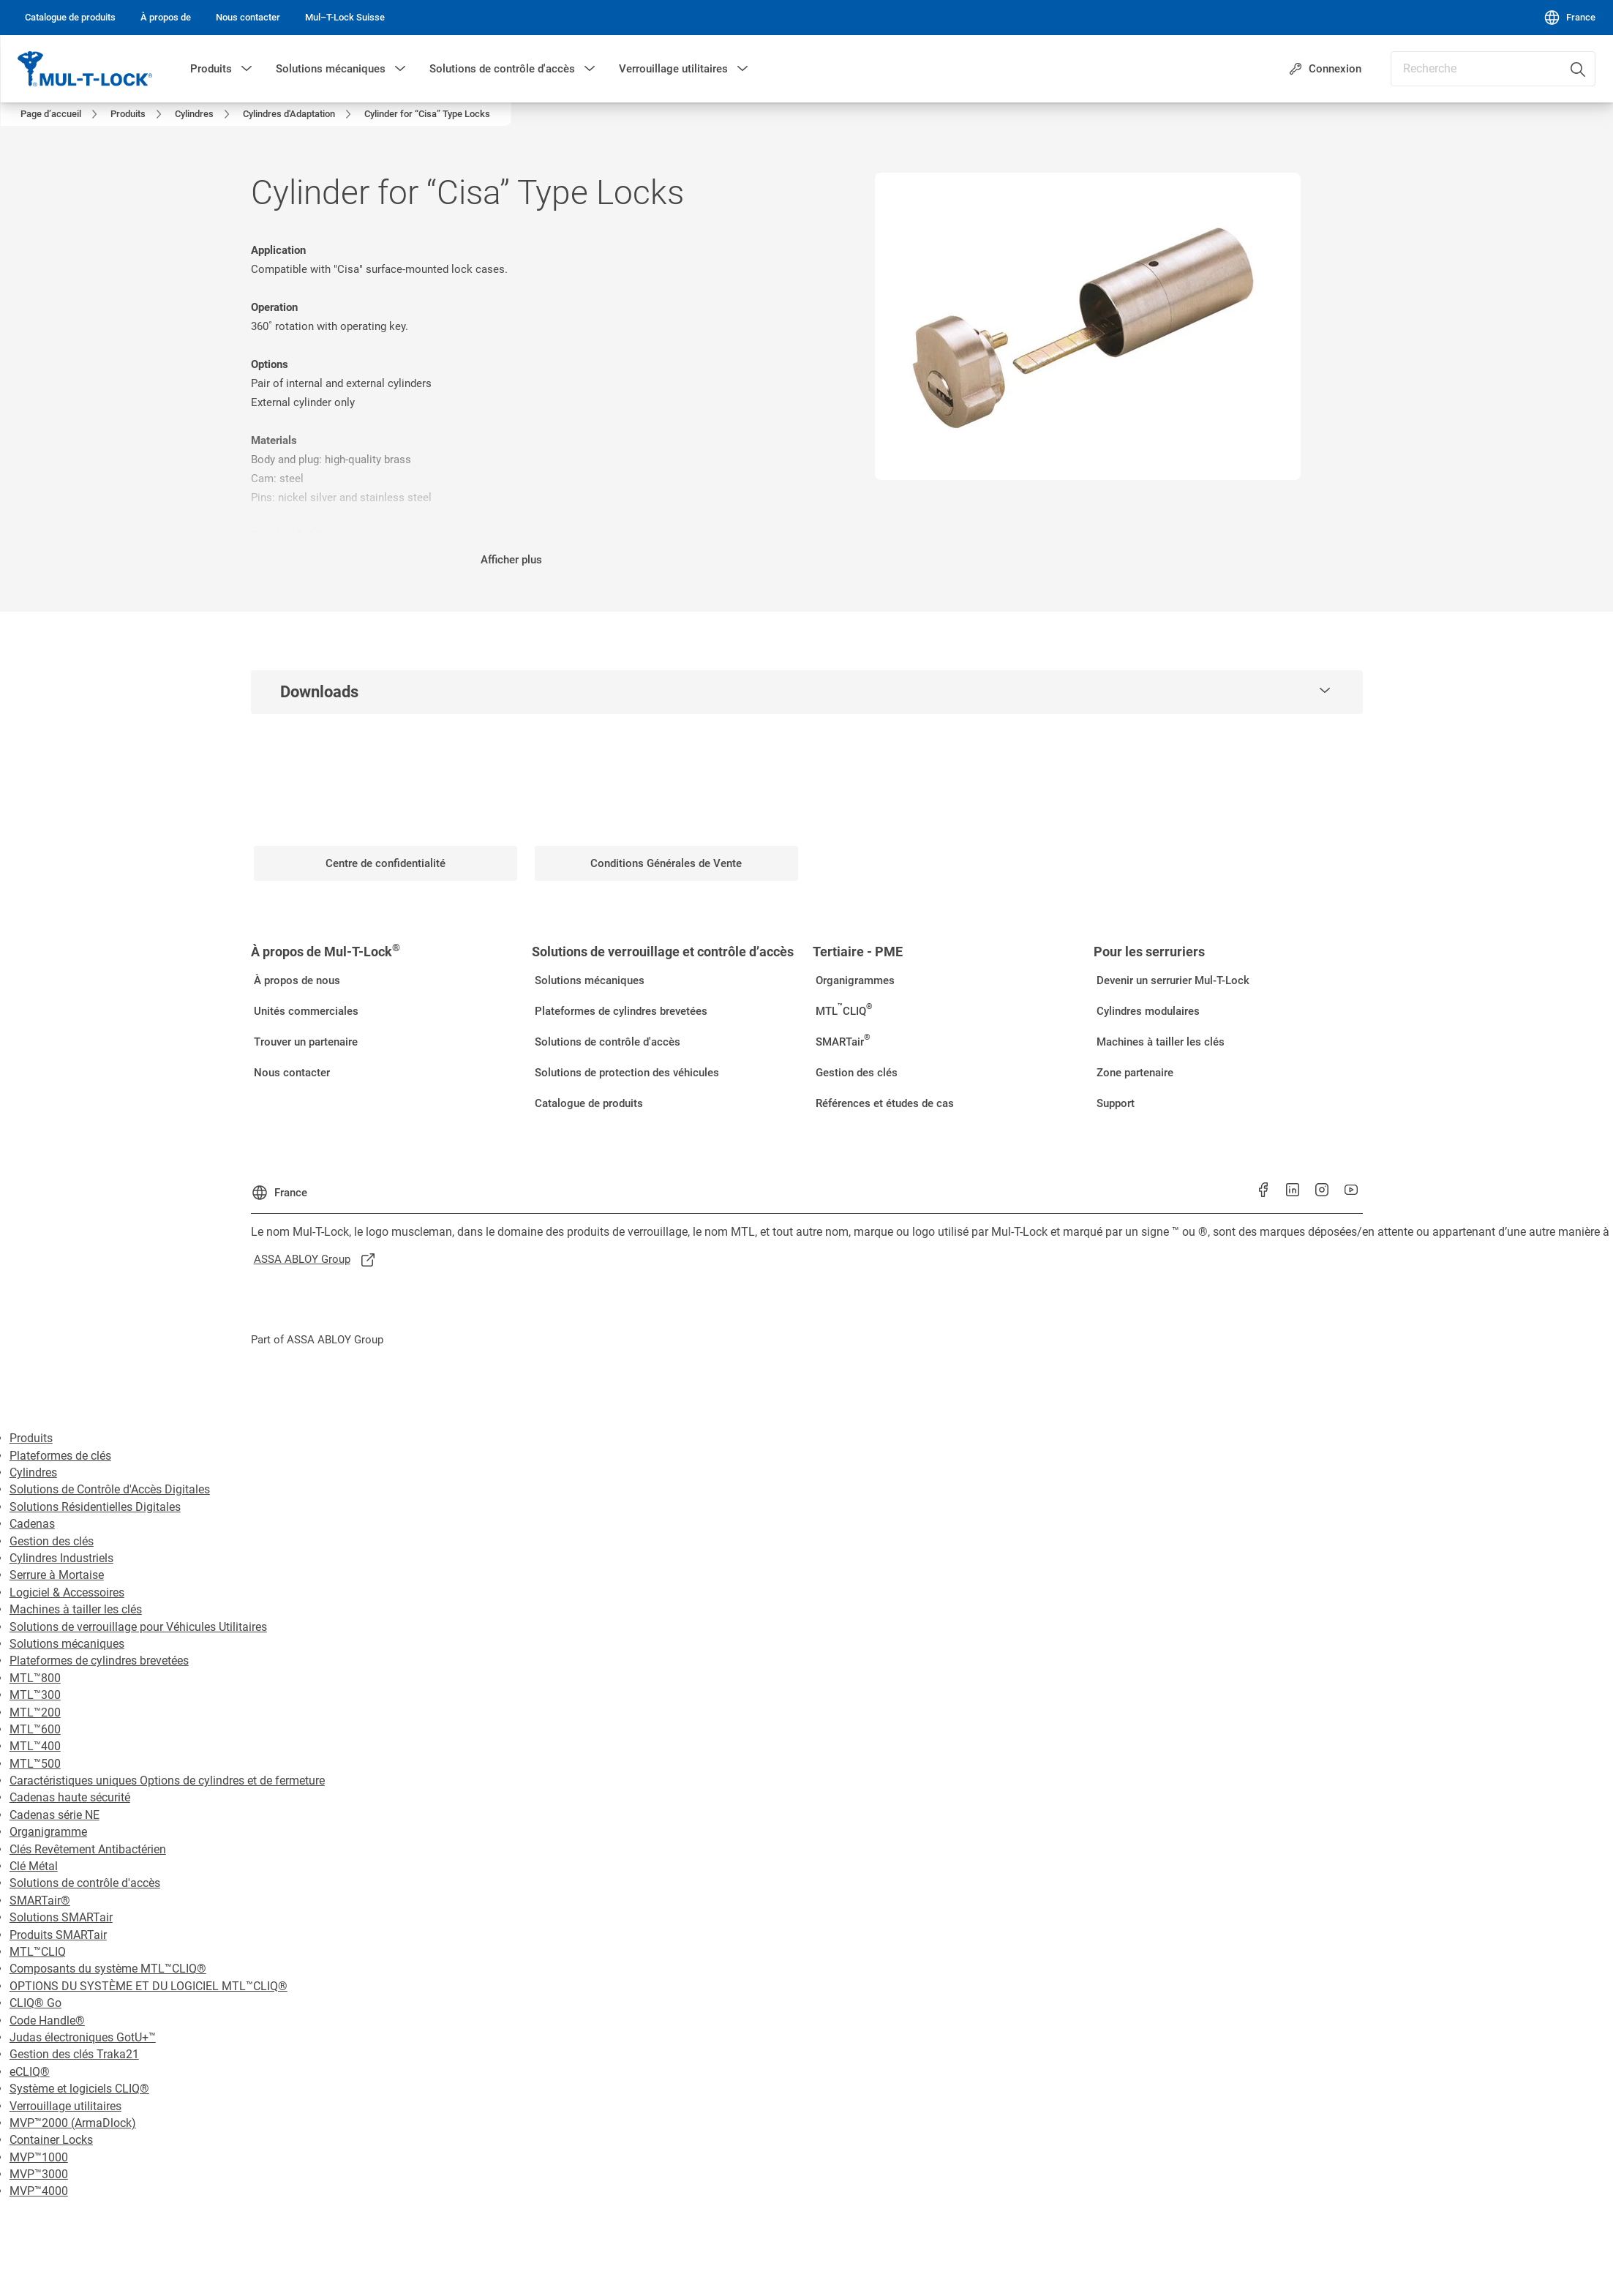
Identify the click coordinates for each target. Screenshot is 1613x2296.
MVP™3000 (39, 2159)
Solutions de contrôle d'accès (502, 68)
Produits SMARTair (58, 1920)
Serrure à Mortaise (57, 1560)
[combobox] (1493, 68)
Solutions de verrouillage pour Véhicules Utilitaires (138, 1611)
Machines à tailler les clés (76, 1594)
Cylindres (33, 1457)
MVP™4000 (39, 2176)
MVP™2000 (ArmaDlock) (73, 2108)
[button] (246, 69)
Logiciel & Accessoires (67, 1577)
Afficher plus (511, 544)
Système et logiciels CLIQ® (79, 2073)
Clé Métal (34, 1851)
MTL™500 (35, 1748)
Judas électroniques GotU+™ (83, 2022)
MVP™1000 (39, 2142)
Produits (211, 68)
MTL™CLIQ (38, 1936)
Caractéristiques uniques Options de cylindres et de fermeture (167, 1765)
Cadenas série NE (54, 1800)
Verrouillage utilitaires (673, 68)
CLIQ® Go (35, 1988)
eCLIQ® (30, 2056)
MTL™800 (35, 1663)
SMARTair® (40, 1885)
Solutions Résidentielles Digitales (95, 1491)
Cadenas (32, 1508)
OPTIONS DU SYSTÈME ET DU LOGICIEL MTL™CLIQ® (148, 1971)
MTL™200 (35, 1697)
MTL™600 (35, 1714)
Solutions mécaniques (331, 68)
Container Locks (51, 2124)
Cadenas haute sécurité (70, 1782)
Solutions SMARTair (61, 1902)
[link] (70, 17)
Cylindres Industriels (61, 1543)
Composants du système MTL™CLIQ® (108, 1953)
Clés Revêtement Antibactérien (88, 1834)
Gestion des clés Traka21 (74, 2039)
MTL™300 (35, 1680)
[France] (1569, 17)
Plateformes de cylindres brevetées (99, 1645)
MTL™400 (35, 1731)
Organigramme (48, 1816)
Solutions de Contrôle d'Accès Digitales (110, 1474)
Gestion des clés (52, 1526)
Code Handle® (47, 2005)
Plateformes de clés (60, 1440)
